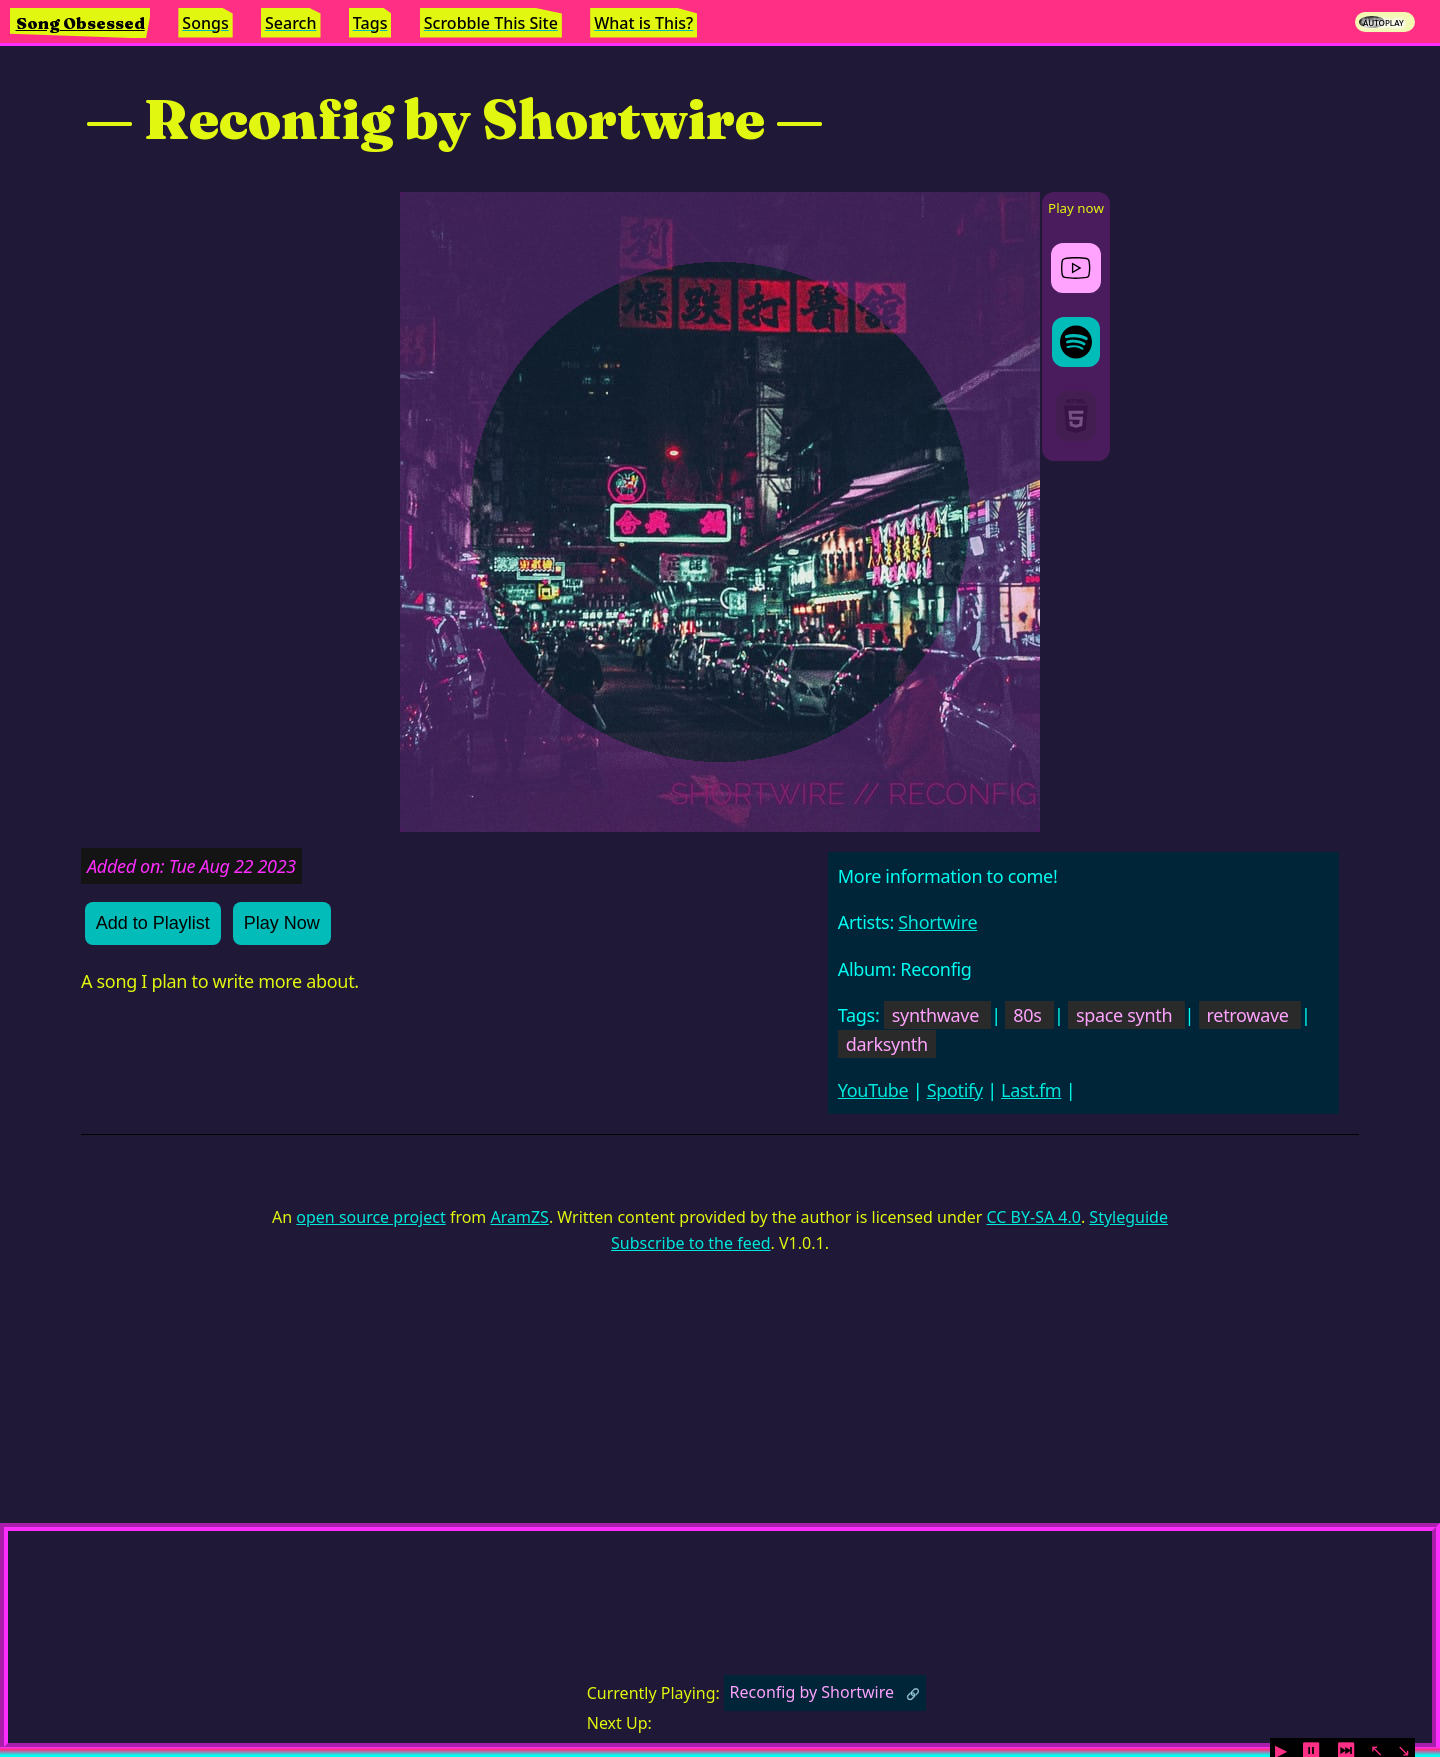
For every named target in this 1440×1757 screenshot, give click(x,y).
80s (1027, 1015)
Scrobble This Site (491, 23)
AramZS (520, 1217)
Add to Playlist (153, 923)
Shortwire (937, 922)
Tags (370, 23)
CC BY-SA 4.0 (1033, 1217)
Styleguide (1128, 1217)
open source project (370, 1217)
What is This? (643, 23)
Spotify (955, 1090)
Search (290, 23)
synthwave (935, 1015)
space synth (1124, 1015)
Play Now (282, 923)
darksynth (887, 1044)
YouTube (873, 1090)
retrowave (1248, 1015)
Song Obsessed (80, 23)
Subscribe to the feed (690, 1243)
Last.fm (1031, 1090)
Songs (205, 23)
